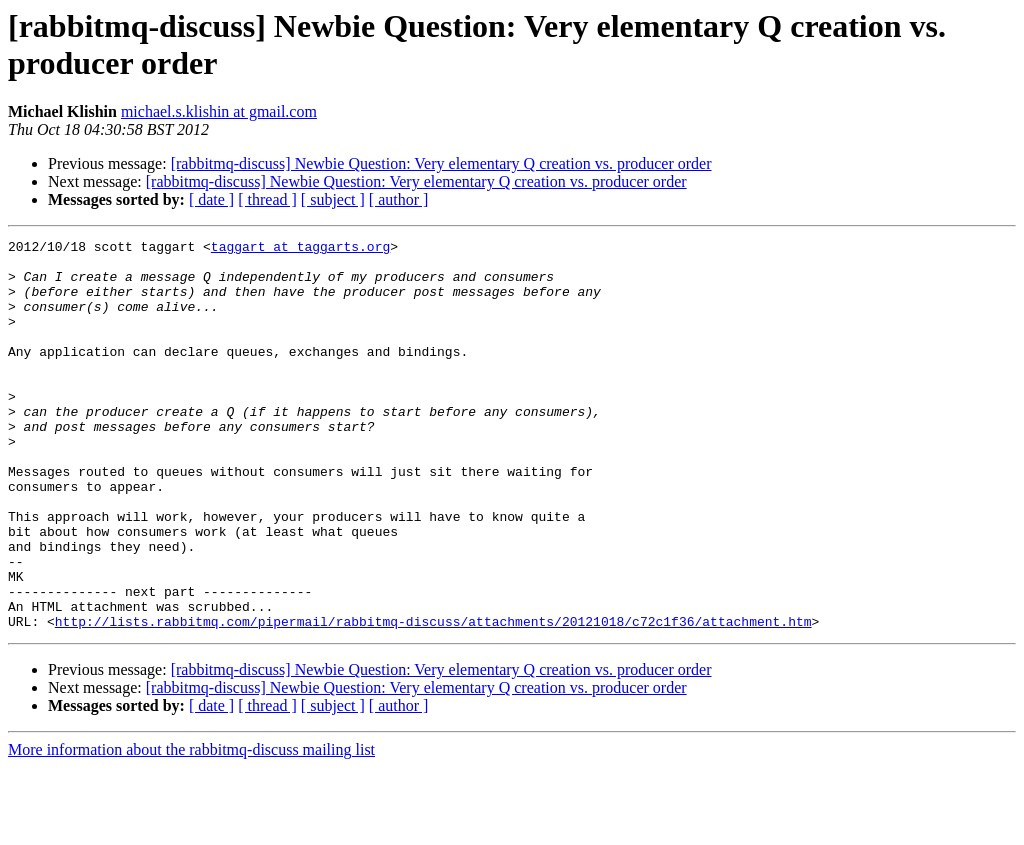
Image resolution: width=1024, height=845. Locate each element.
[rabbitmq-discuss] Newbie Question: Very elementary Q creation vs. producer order (441, 163)
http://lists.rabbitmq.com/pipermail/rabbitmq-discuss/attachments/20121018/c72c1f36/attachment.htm (433, 699)
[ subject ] (333, 199)
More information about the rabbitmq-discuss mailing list (191, 827)
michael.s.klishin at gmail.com (219, 111)
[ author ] (399, 199)
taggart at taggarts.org (300, 249)
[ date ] (211, 199)
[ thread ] (267, 199)
